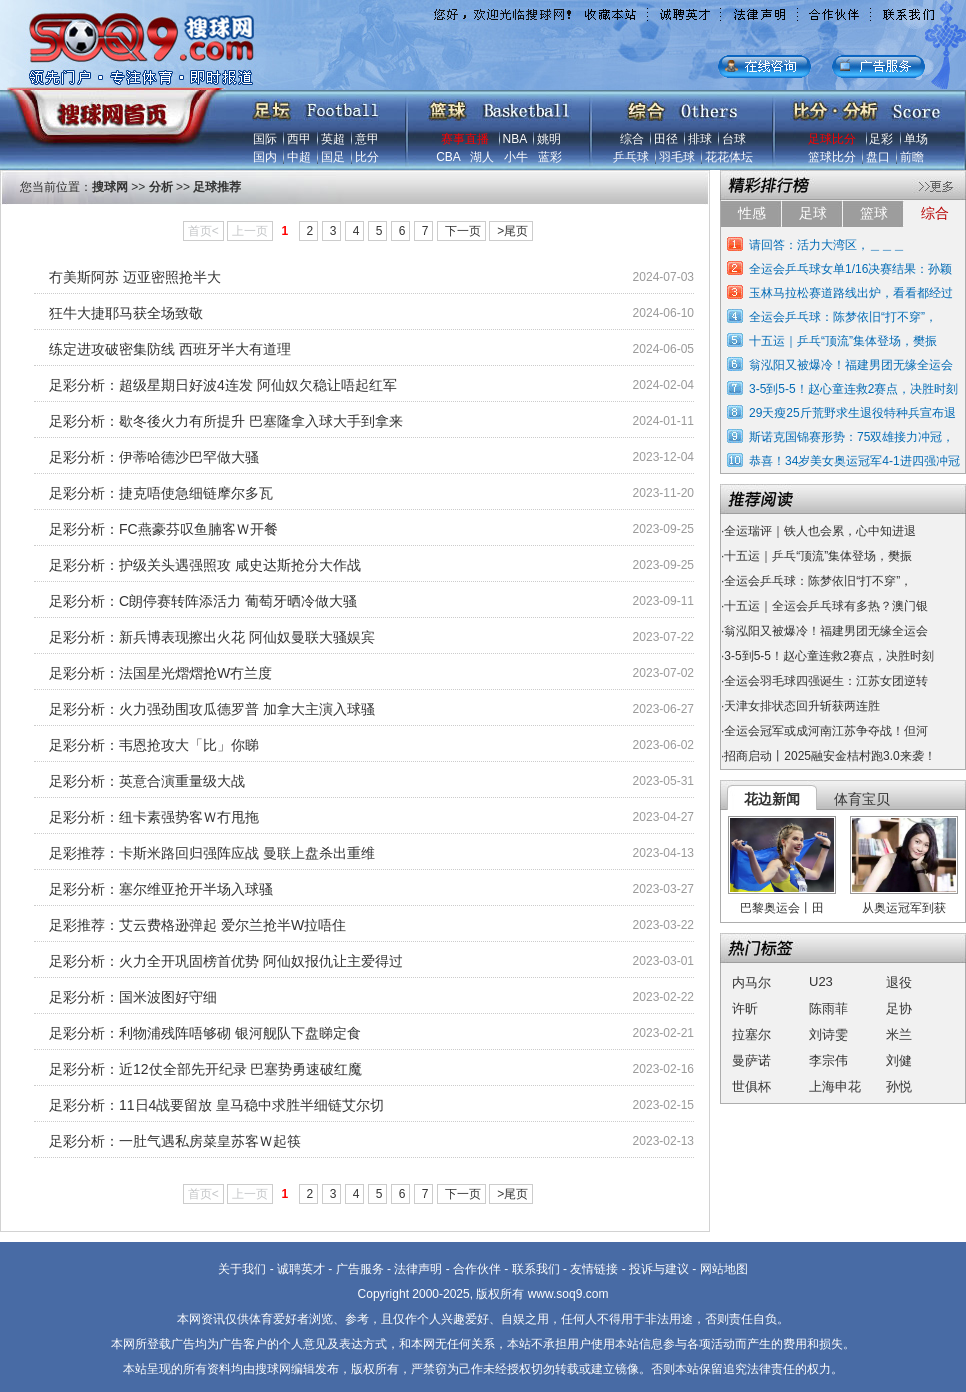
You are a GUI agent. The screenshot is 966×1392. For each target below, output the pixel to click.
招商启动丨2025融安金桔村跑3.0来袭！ (829, 756)
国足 (333, 157)
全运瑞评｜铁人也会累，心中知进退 (820, 531)
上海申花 (835, 1086)
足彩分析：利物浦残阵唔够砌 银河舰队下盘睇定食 (205, 1033)
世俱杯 (751, 1086)
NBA (515, 139)
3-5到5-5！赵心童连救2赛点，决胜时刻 (853, 389)
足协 (899, 1008)
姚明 (549, 139)
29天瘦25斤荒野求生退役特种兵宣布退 (852, 413)
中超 (299, 157)
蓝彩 (550, 157)
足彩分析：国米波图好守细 (133, 997)
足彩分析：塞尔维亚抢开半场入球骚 (161, 889)
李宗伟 (828, 1060)
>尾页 (512, 231)
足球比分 (832, 139)
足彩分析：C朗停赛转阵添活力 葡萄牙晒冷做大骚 (203, 601)
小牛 (516, 157)
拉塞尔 (751, 1034)
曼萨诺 (751, 1060)
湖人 (482, 157)
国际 (265, 139)
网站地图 (724, 1269)
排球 (700, 139)
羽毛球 (677, 157)
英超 (333, 139)
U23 (821, 981)
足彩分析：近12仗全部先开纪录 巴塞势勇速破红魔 (205, 1069)
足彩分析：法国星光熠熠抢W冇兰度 (160, 673)
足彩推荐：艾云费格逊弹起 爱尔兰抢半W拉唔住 (197, 925)
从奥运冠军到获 (904, 908)
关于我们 (242, 1269)
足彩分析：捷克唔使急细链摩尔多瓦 (161, 493)
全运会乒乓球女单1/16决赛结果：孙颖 (850, 269)
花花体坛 (729, 157)
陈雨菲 (828, 1008)
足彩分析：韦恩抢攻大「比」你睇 (154, 745)
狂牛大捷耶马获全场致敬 (126, 313)
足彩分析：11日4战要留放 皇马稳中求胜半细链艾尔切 (216, 1105)
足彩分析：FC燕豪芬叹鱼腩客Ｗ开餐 (163, 529)
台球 (734, 139)
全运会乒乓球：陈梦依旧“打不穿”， (843, 317)
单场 (916, 139)
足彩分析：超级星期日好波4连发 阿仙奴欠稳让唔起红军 (223, 385)
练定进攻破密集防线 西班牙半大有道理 (170, 349)
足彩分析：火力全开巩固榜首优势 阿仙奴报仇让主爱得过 (226, 961)
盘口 (878, 157)
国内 (265, 157)
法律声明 (418, 1269)
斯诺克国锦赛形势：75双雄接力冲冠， (851, 437)
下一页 (463, 231)
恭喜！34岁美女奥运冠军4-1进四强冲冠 (854, 461)
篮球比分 (832, 157)
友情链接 (594, 1269)
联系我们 (536, 1269)
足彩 (881, 139)
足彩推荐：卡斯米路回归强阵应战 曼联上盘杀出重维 (212, 853)
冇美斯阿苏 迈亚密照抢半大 (135, 277)
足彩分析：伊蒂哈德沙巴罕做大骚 (154, 457)
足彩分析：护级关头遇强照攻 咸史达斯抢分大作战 (205, 565)
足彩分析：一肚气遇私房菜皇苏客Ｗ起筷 (175, 1141)
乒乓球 (631, 157)
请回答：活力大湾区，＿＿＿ (827, 245)
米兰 (899, 1034)
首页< (203, 231)
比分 (367, 157)
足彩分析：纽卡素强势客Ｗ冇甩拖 (154, 817)
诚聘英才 (301, 1269)
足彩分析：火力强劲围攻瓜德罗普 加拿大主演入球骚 (212, 709)
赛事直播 (465, 139)
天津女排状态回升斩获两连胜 (802, 706)
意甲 (367, 139)
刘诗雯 (828, 1034)
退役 (899, 982)
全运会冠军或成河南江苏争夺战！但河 (826, 731)
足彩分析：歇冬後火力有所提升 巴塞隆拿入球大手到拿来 (226, 421)
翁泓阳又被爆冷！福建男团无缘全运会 (851, 365)
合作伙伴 (477, 1269)
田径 (666, 139)
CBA (448, 157)
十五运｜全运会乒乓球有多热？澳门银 (826, 606)
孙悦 (899, 1086)
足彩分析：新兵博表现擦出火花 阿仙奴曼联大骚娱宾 (212, 637)
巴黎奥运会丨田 (782, 908)
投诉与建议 (659, 1269)
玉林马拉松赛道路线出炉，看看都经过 (851, 293)
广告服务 (360, 1269)
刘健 (899, 1060)
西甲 (299, 139)
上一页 (250, 231)
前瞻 (912, 157)
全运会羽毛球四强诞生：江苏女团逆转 (826, 681)
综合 (632, 139)
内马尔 (751, 982)
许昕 (745, 1008)
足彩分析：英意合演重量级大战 (147, 781)
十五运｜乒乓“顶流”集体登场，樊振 (843, 341)
